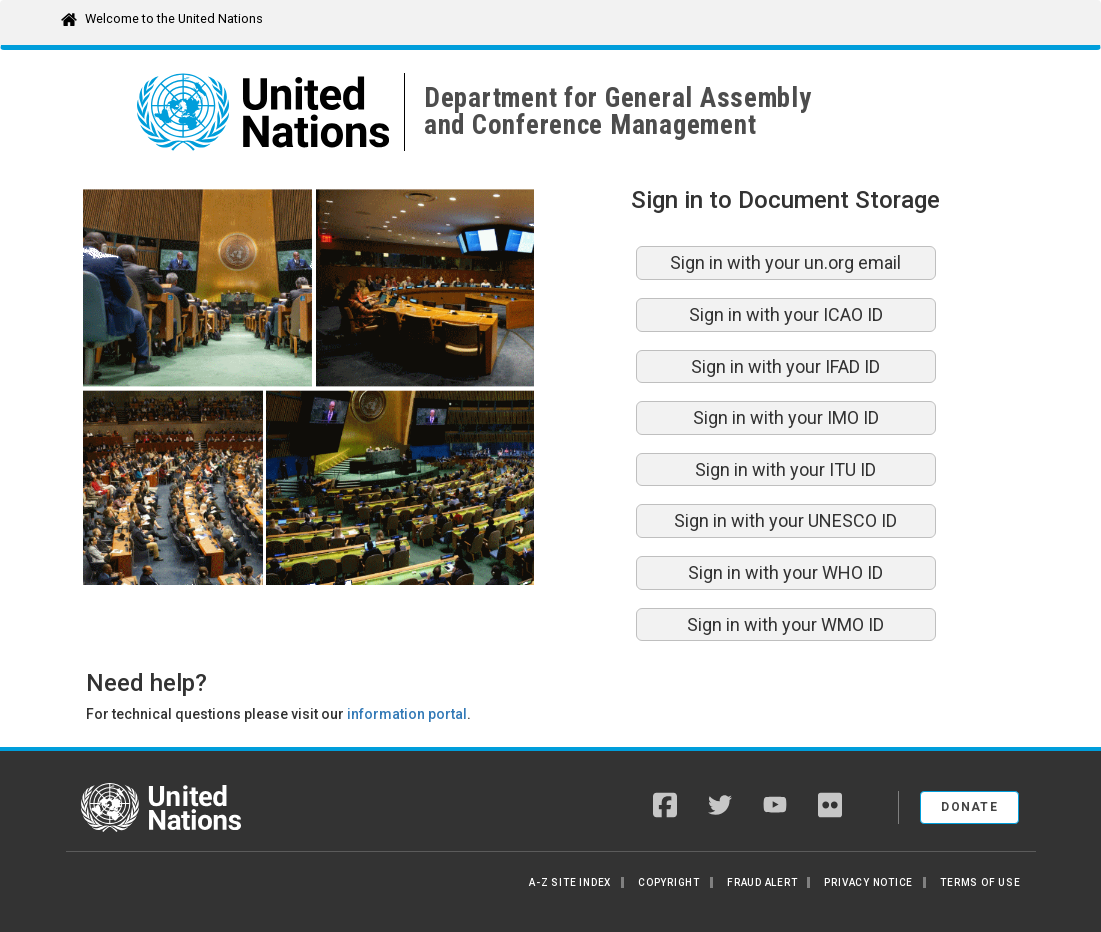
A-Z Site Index (570, 882)
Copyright (669, 882)
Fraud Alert (762, 882)
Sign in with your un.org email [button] (785, 262)
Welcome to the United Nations (174, 18)
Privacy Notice (868, 882)
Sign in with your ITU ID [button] (785, 469)
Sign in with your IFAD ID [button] (785, 366)
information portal (407, 714)
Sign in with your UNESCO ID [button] (785, 520)
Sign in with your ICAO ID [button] (786, 314)
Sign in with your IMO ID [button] (786, 417)
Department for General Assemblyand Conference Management (618, 111)
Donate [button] (969, 807)
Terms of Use (980, 882)
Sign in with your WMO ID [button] (785, 624)
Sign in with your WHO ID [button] (785, 572)
